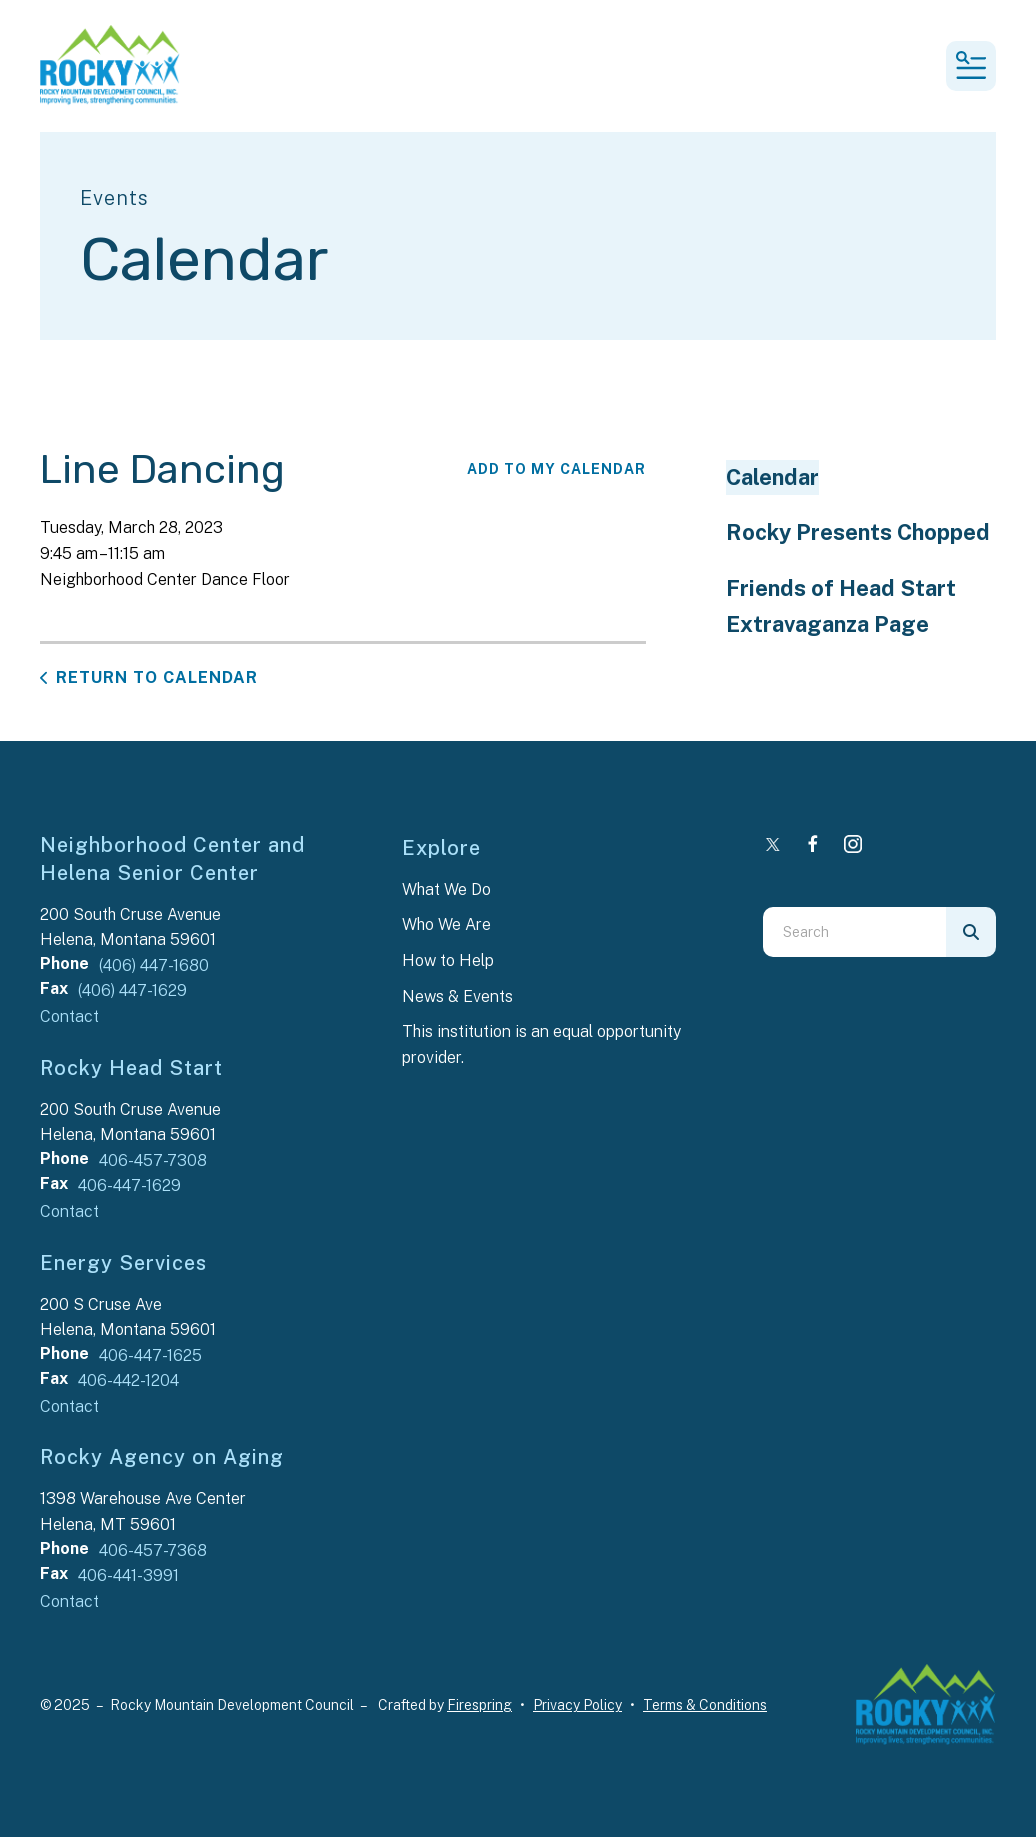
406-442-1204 (128, 1380)
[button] (971, 66)
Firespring (479, 1705)
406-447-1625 (150, 1355)
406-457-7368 (153, 1550)
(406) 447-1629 (132, 990)
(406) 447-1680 (154, 965)
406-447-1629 (129, 1185)
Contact (69, 1016)
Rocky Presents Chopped (858, 532)
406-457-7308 (153, 1160)
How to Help (448, 960)
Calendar (772, 477)
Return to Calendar (157, 677)
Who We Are (446, 924)
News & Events (457, 996)
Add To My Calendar (556, 469)
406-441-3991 (128, 1575)
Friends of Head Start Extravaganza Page (841, 606)
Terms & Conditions (705, 1705)
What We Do (446, 889)
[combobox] (854, 932)
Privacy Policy (577, 1705)
